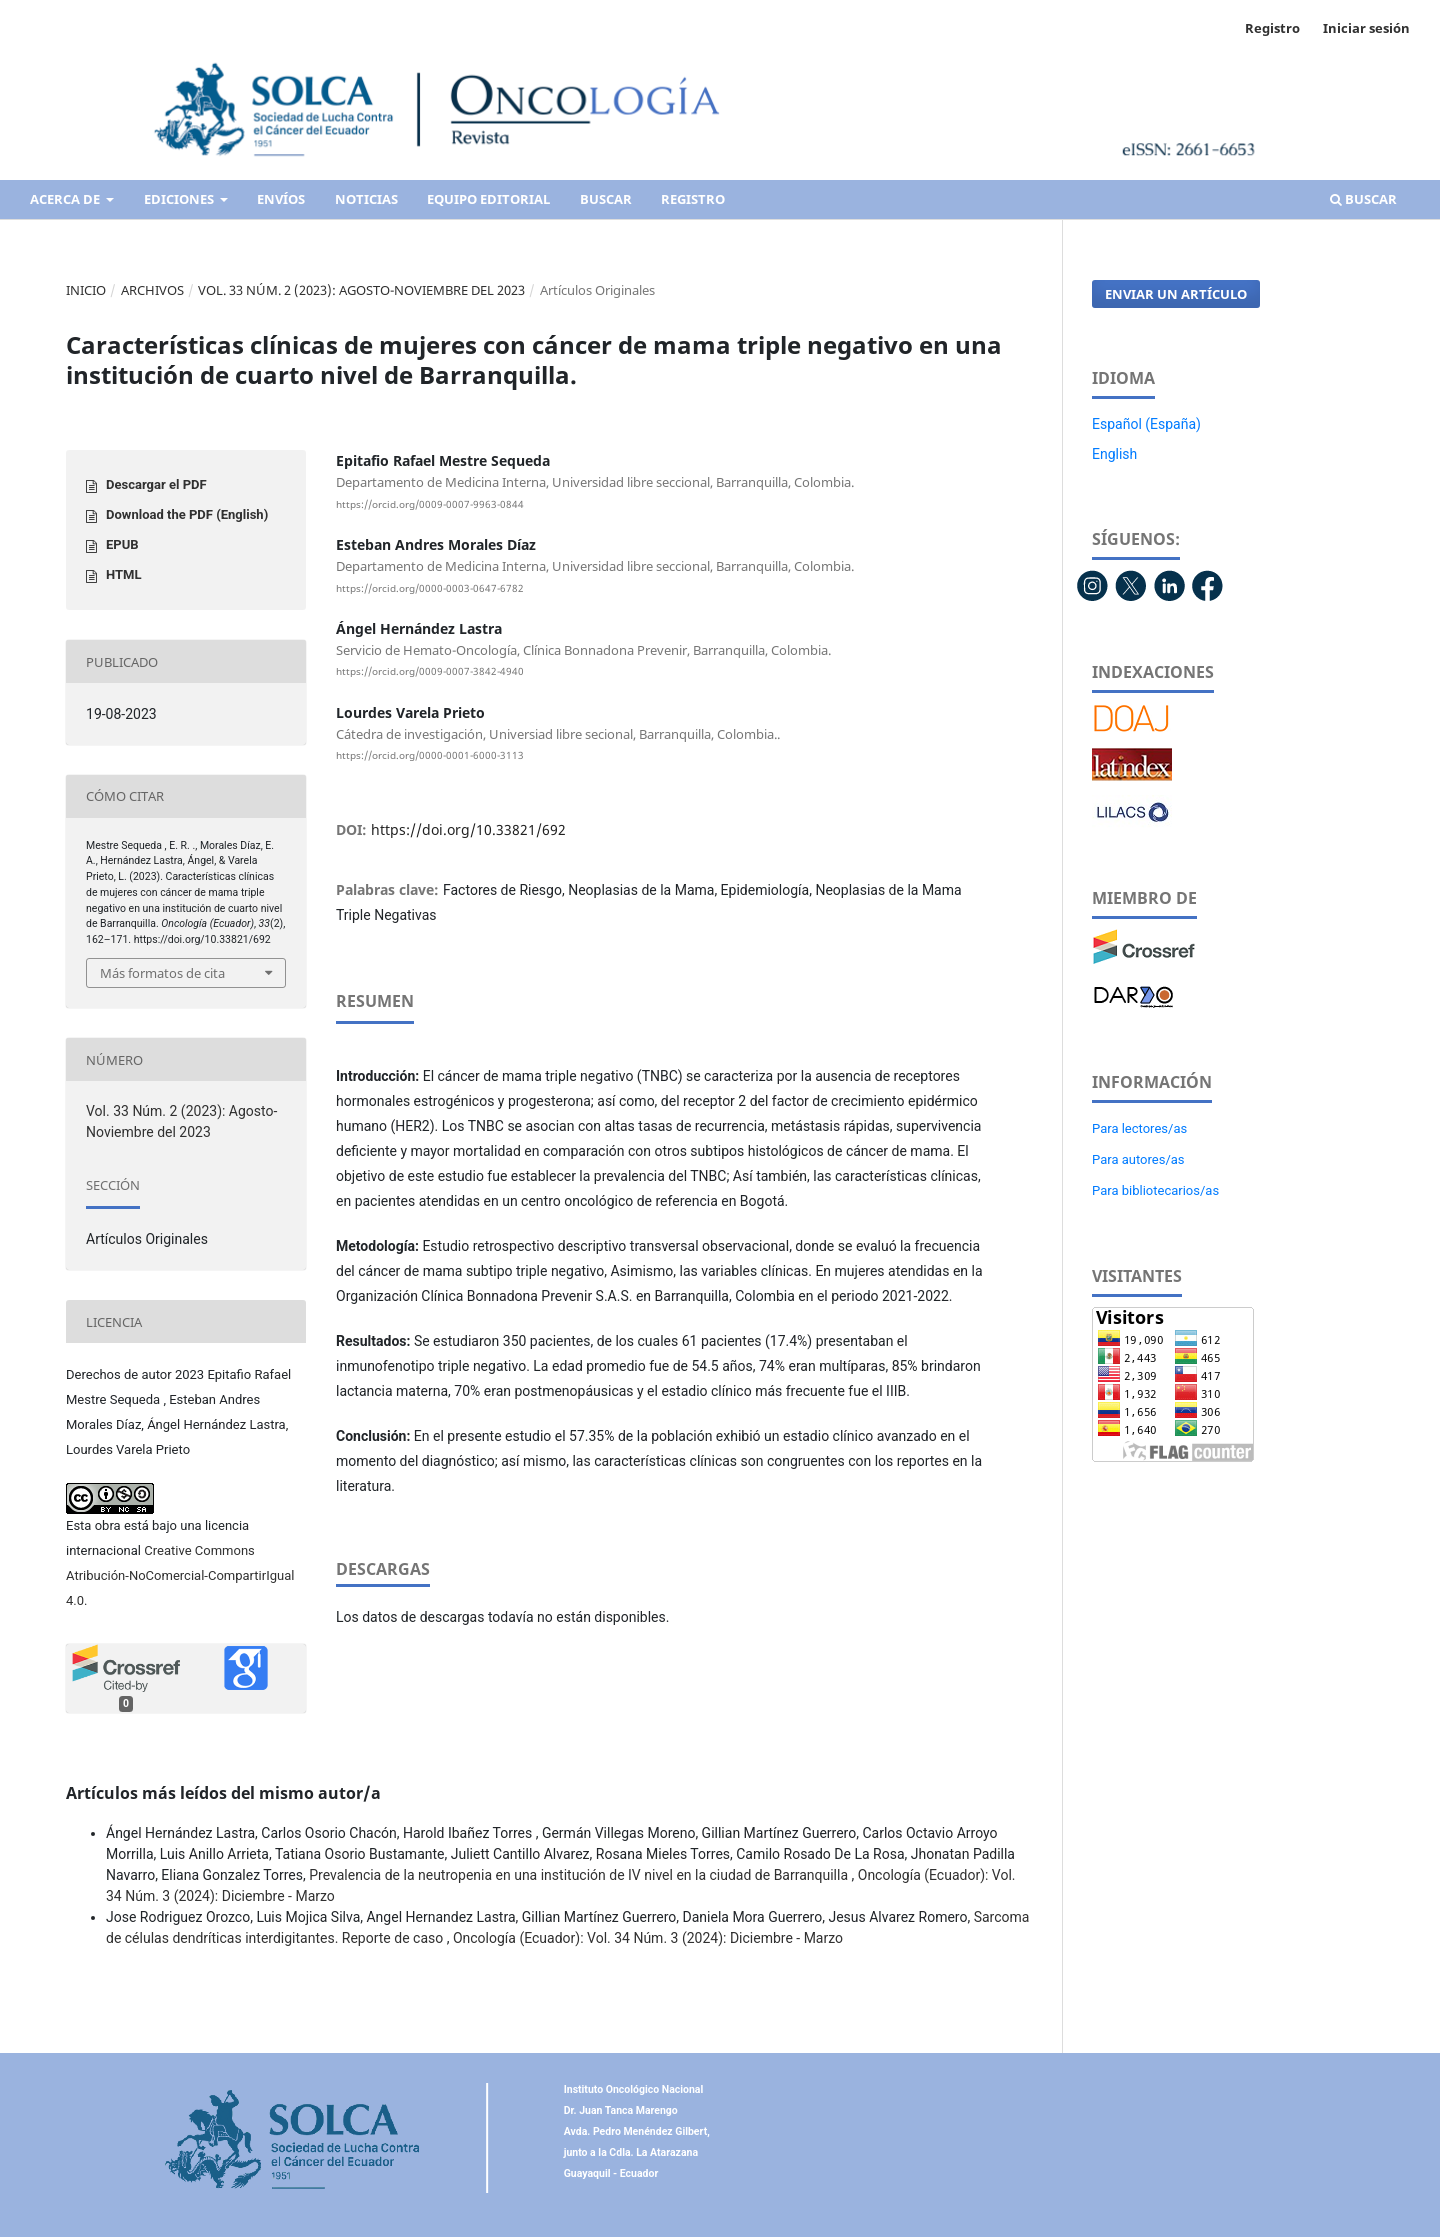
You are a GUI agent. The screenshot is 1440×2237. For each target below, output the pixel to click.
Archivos (152, 290)
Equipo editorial (488, 199)
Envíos (281, 199)
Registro (693, 199)
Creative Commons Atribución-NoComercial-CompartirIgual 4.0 (180, 1575)
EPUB (122, 544)
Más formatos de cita (162, 973)
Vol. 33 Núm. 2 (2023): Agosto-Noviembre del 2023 (361, 290)
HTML (124, 574)
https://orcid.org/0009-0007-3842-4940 (430, 672)
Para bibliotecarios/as (1155, 1190)
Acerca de (66, 199)
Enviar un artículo (1176, 294)
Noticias (366, 199)
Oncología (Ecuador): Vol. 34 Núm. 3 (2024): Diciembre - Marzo (648, 1938)
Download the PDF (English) (187, 514)
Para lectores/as (1139, 1128)
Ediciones (180, 199)
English (1114, 454)
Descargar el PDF (156, 484)
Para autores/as (1138, 1159)
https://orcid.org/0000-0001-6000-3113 (430, 755)
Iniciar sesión (1366, 28)
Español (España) (1146, 424)
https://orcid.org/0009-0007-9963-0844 (430, 504)
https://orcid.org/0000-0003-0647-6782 (430, 588)
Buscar (606, 199)
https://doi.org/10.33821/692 (468, 829)
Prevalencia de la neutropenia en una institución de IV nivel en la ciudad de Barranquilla (580, 1875)
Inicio (86, 290)
